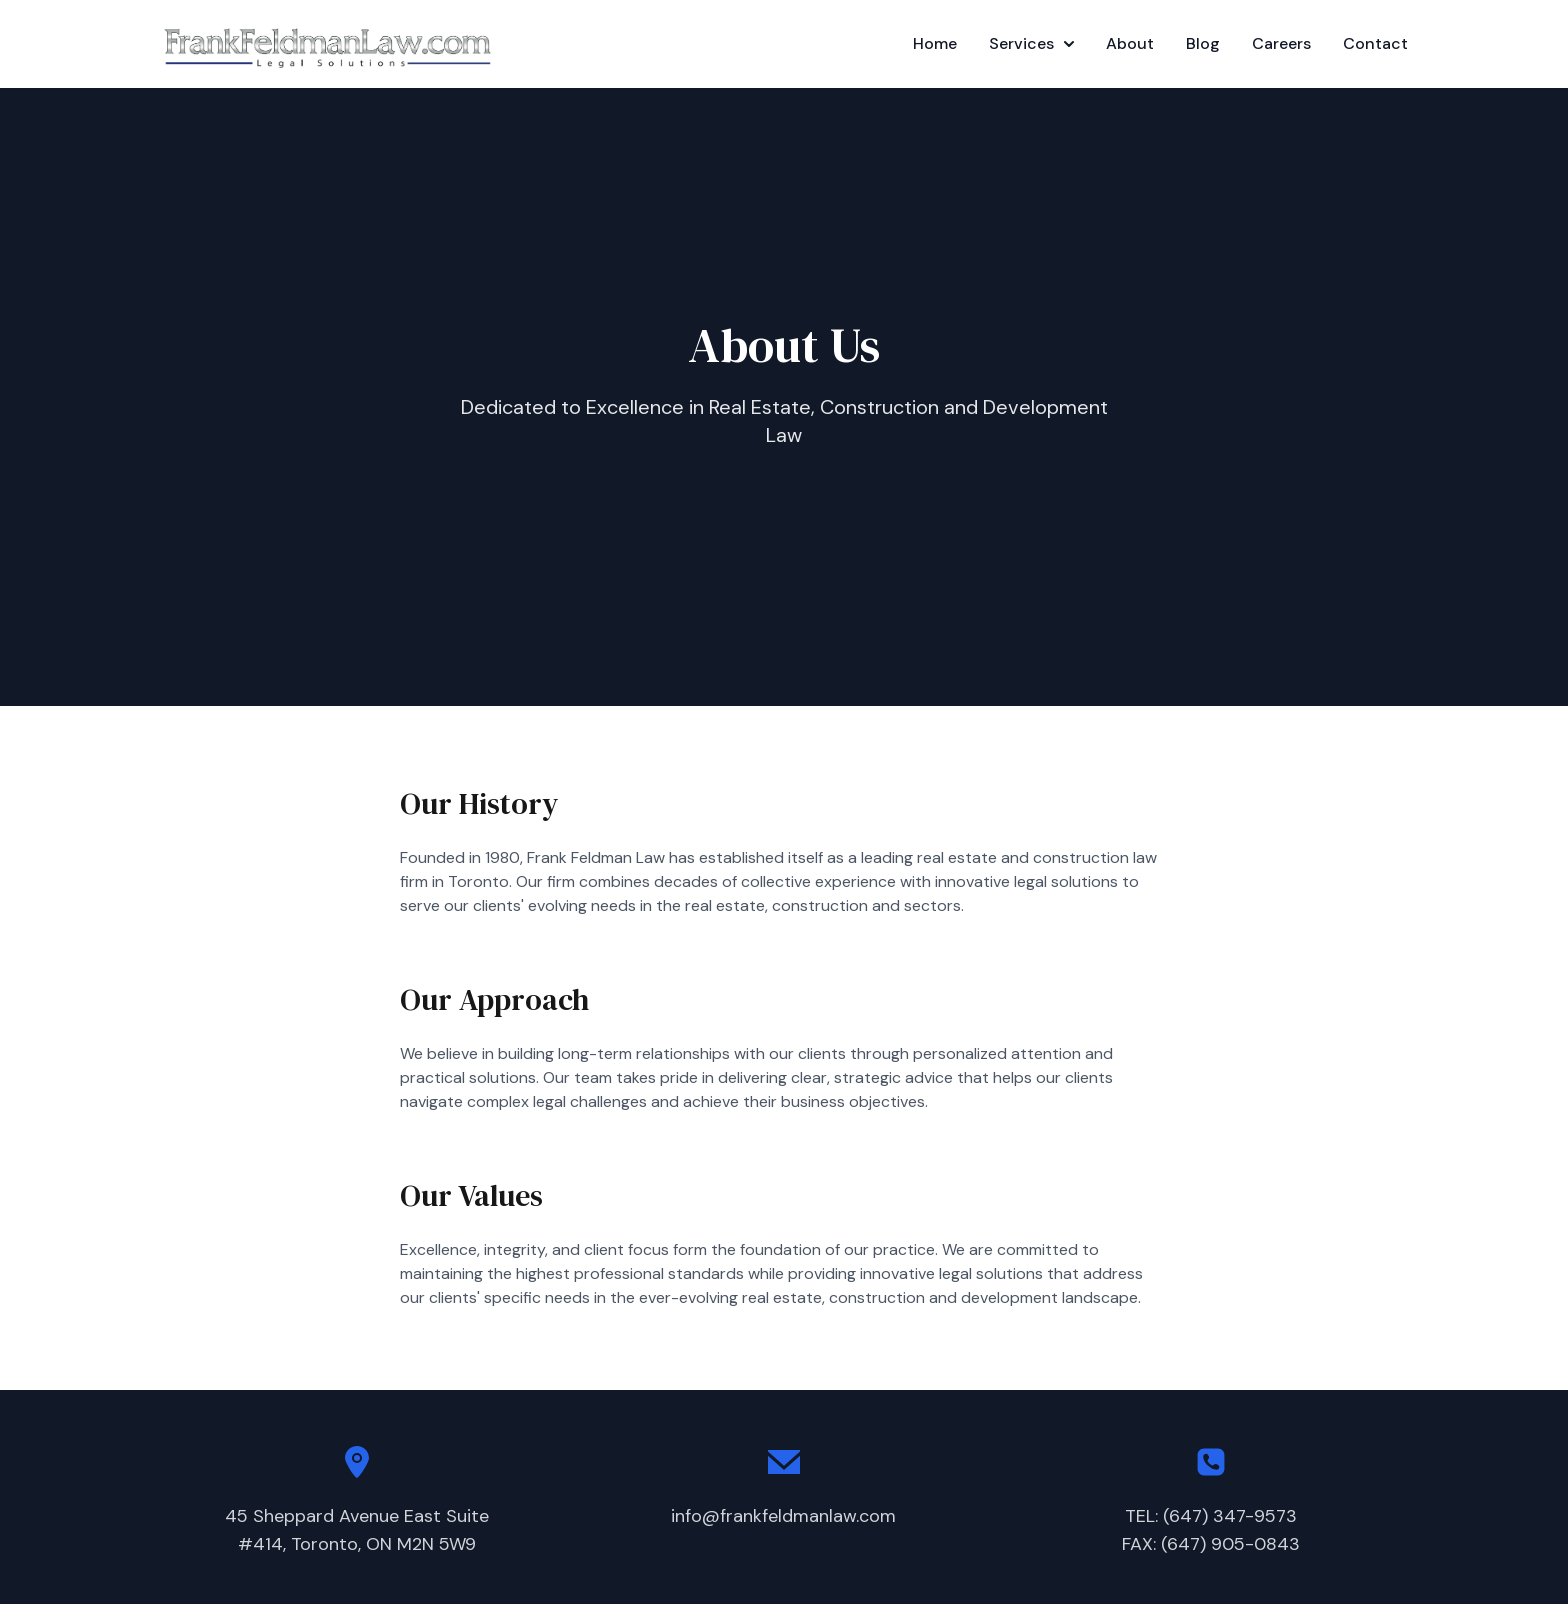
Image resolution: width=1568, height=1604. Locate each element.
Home (935, 43)
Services (1031, 43)
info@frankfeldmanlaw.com (783, 1516)
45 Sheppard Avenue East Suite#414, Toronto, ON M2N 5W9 (357, 1530)
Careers (1281, 43)
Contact (1375, 43)
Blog (1203, 43)
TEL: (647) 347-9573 (1211, 1516)
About (1130, 43)
